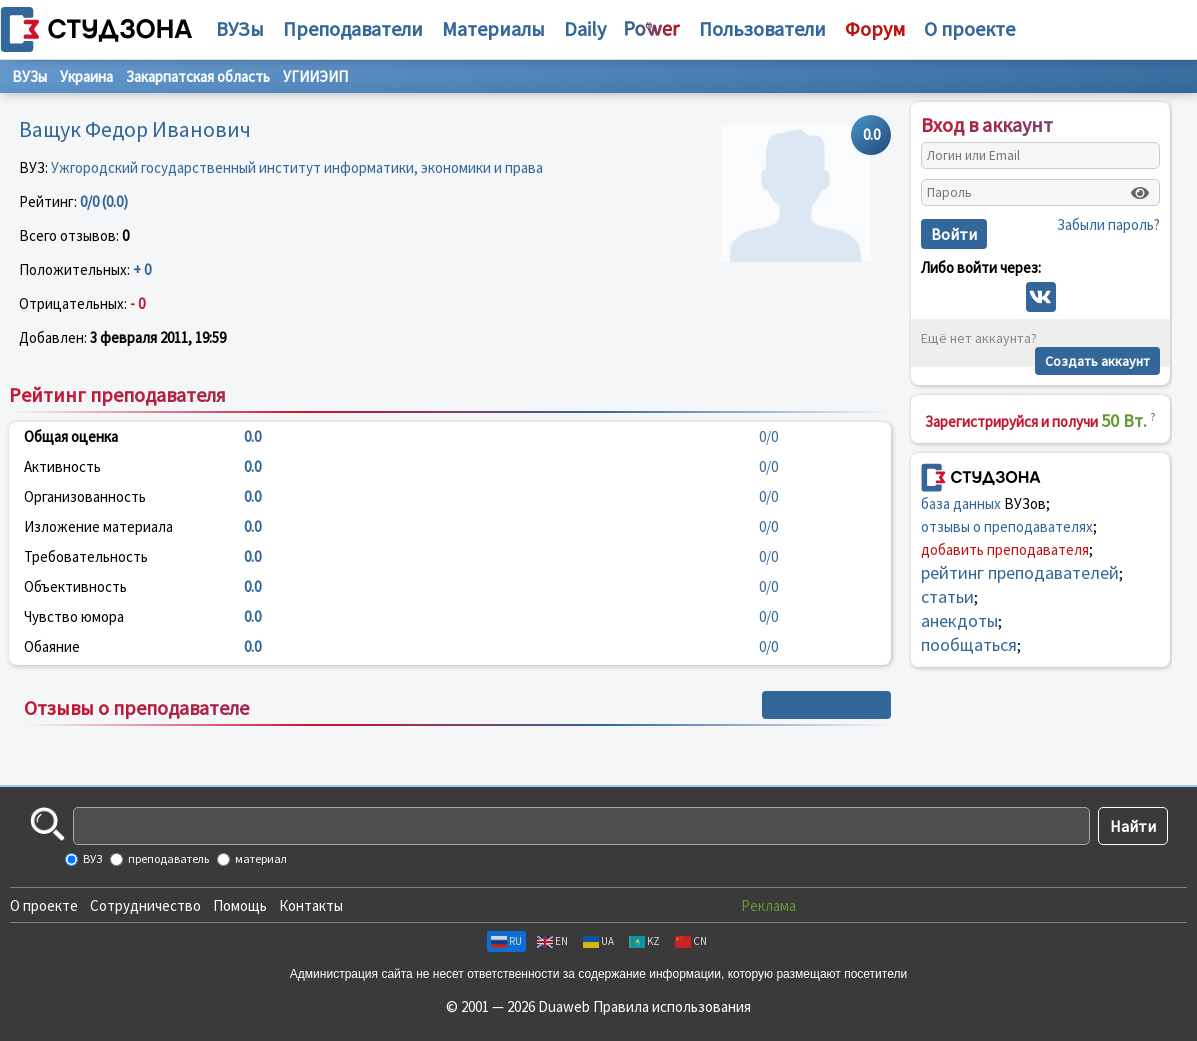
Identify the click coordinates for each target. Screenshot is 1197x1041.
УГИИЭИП (315, 76)
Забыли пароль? (1108, 224)
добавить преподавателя (1005, 549)
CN (691, 941)
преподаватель (167, 858)
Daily (585, 28)
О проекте (44, 905)
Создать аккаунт (1097, 361)
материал (260, 858)
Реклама (768, 905)
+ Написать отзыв (826, 705)
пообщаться (969, 644)
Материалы (493, 28)
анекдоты (959, 620)
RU (506, 941)
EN (552, 941)
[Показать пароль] (1140, 193)
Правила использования (672, 1006)
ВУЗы (240, 28)
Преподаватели (353, 28)
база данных (961, 503)
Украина (86, 76)
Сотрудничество (145, 905)
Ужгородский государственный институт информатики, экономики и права (297, 167)
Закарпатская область (198, 76)
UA (598, 941)
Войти (954, 234)
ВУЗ (91, 858)
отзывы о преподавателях (1007, 526)
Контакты (311, 905)
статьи (947, 596)
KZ (644, 941)
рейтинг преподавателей (1020, 572)
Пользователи (762, 28)
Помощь (240, 905)
